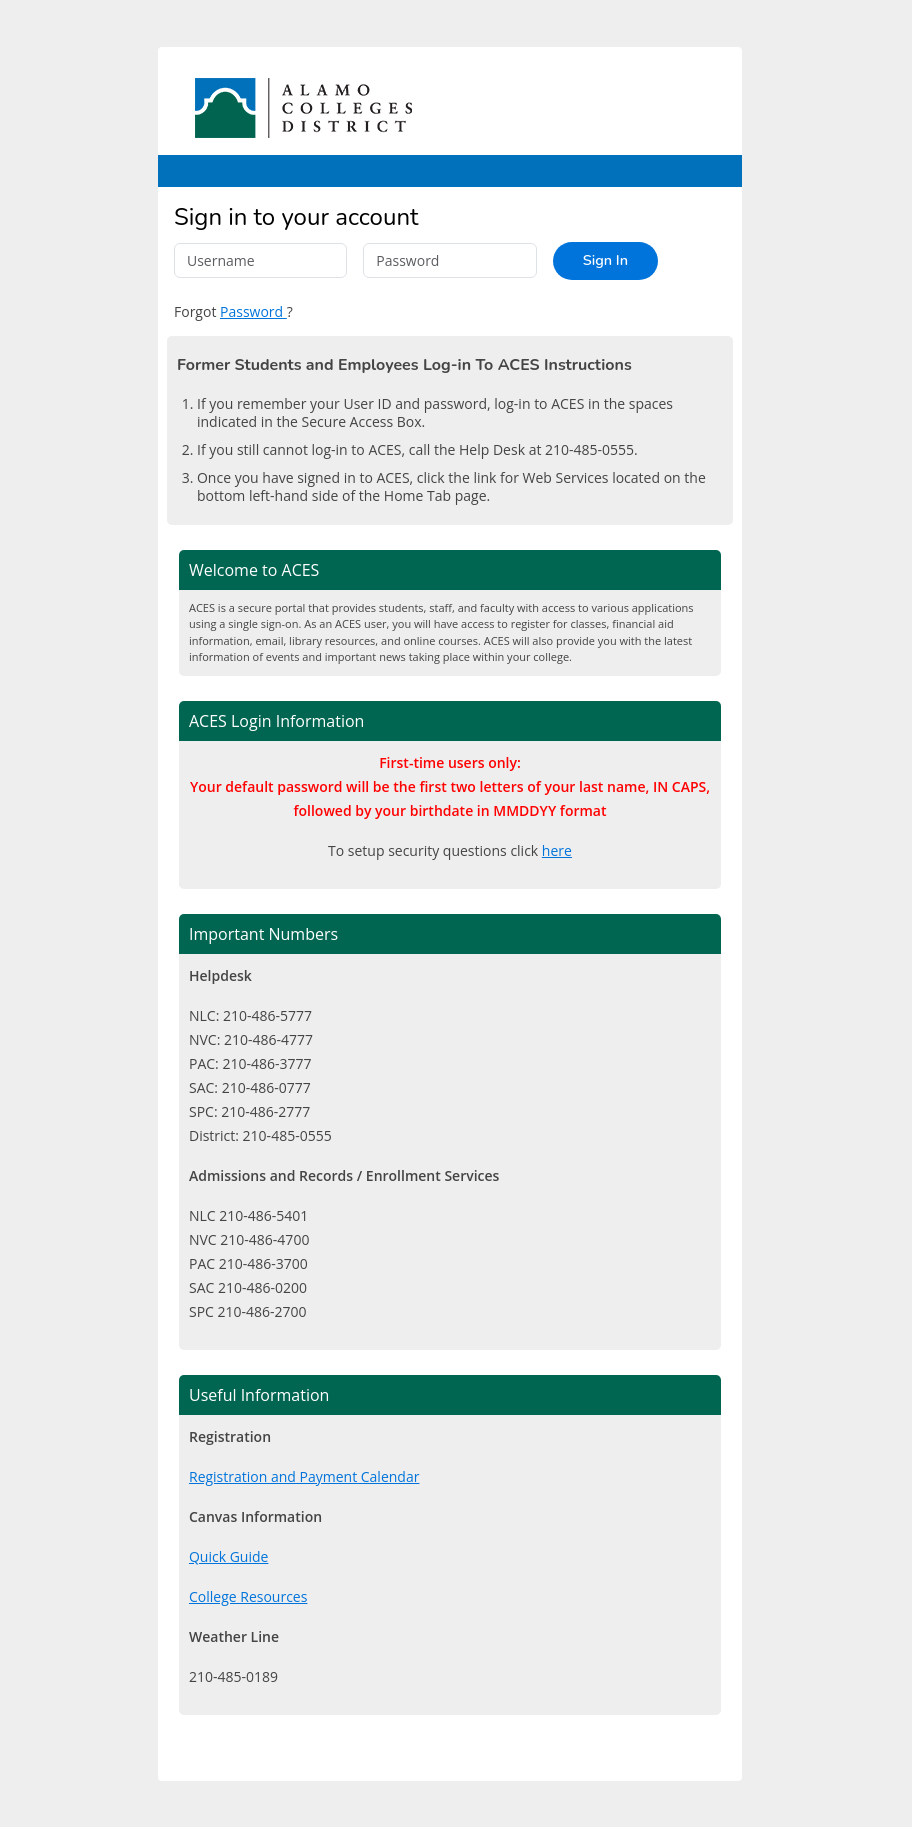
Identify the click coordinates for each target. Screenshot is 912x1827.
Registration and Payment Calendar (304, 1476)
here (557, 850)
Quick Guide (228, 1556)
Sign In (605, 260)
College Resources (248, 1596)
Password (253, 311)
